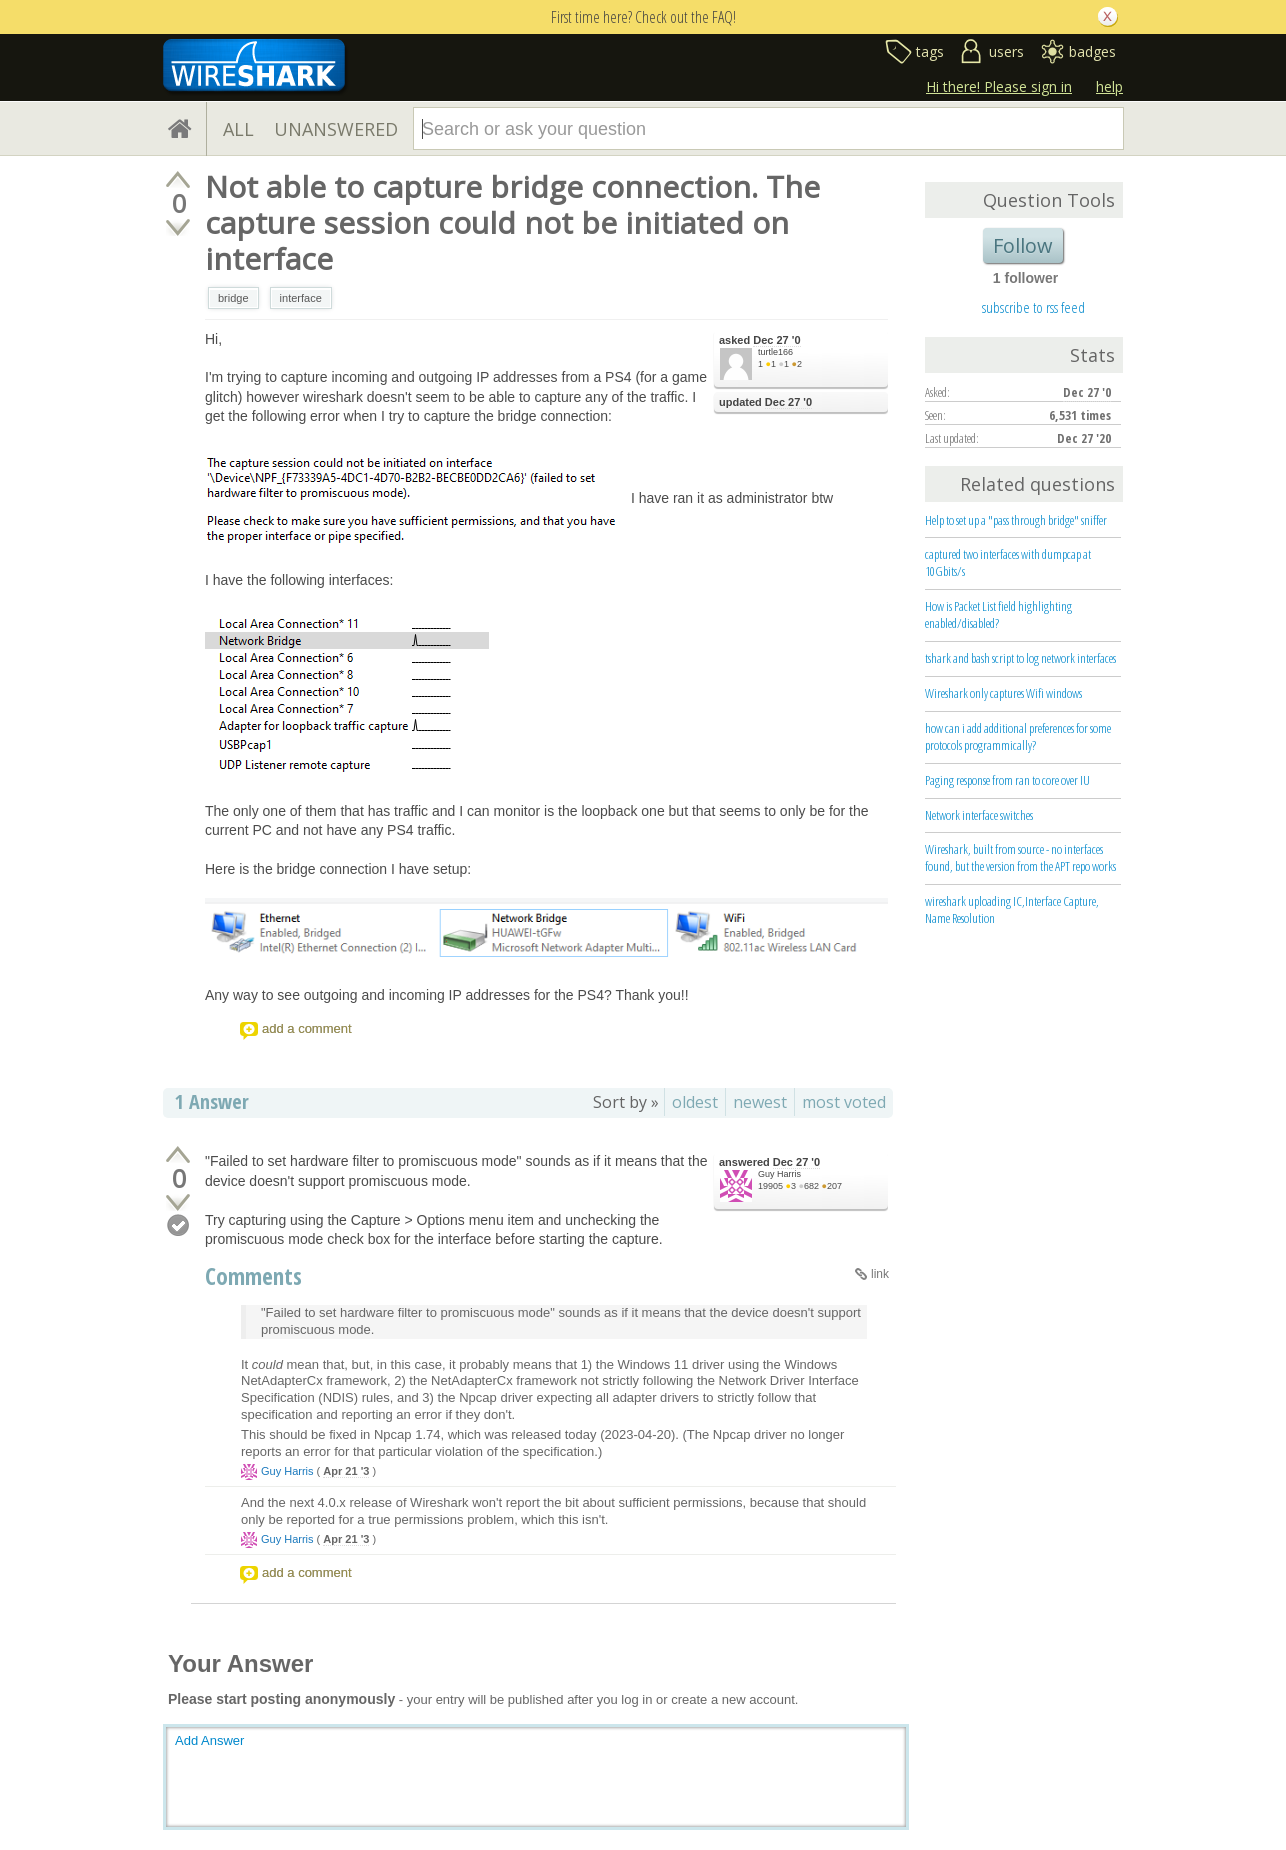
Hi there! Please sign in (999, 86)
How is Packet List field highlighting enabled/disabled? (998, 614)
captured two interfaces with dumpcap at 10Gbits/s (1008, 562)
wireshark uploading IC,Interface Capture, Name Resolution (1012, 909)
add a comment (307, 1028)
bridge (233, 298)
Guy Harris (779, 1174)
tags (930, 51)
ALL (238, 129)
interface (301, 298)
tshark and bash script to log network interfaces (1020, 658)
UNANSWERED (336, 129)
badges (1092, 51)
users (1006, 51)
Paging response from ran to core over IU (1007, 780)
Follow (1023, 245)
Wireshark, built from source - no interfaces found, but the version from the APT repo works (1020, 857)
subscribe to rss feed (1033, 307)
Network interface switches (979, 815)
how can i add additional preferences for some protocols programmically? (1018, 736)
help (1109, 86)
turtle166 (775, 352)
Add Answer (209, 1740)
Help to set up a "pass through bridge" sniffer (1016, 520)
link (880, 1274)
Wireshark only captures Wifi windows (1003, 693)
